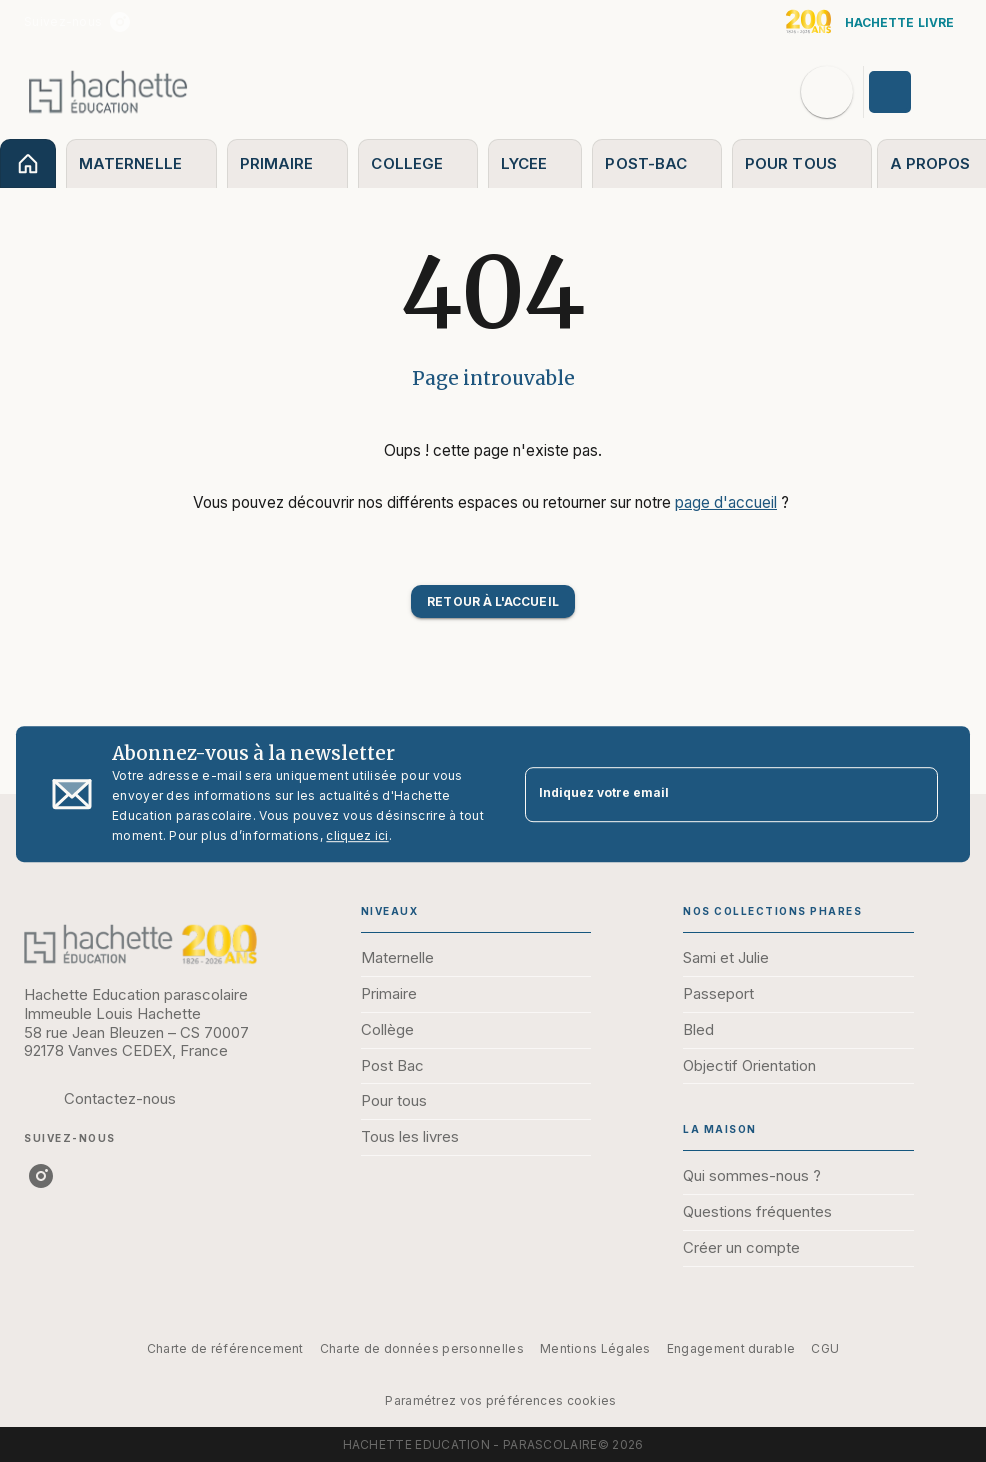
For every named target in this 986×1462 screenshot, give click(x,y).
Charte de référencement (225, 1348)
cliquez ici (357, 835)
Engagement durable (731, 1348)
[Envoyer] (914, 794)
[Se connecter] (913, 92)
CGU (825, 1348)
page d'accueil (726, 502)
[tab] (28, 163)
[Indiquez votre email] (706, 794)
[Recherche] (827, 92)
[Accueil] (108, 91)
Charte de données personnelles (422, 1348)
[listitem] (120, 22)
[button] (492, 601)
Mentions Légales (595, 1348)
